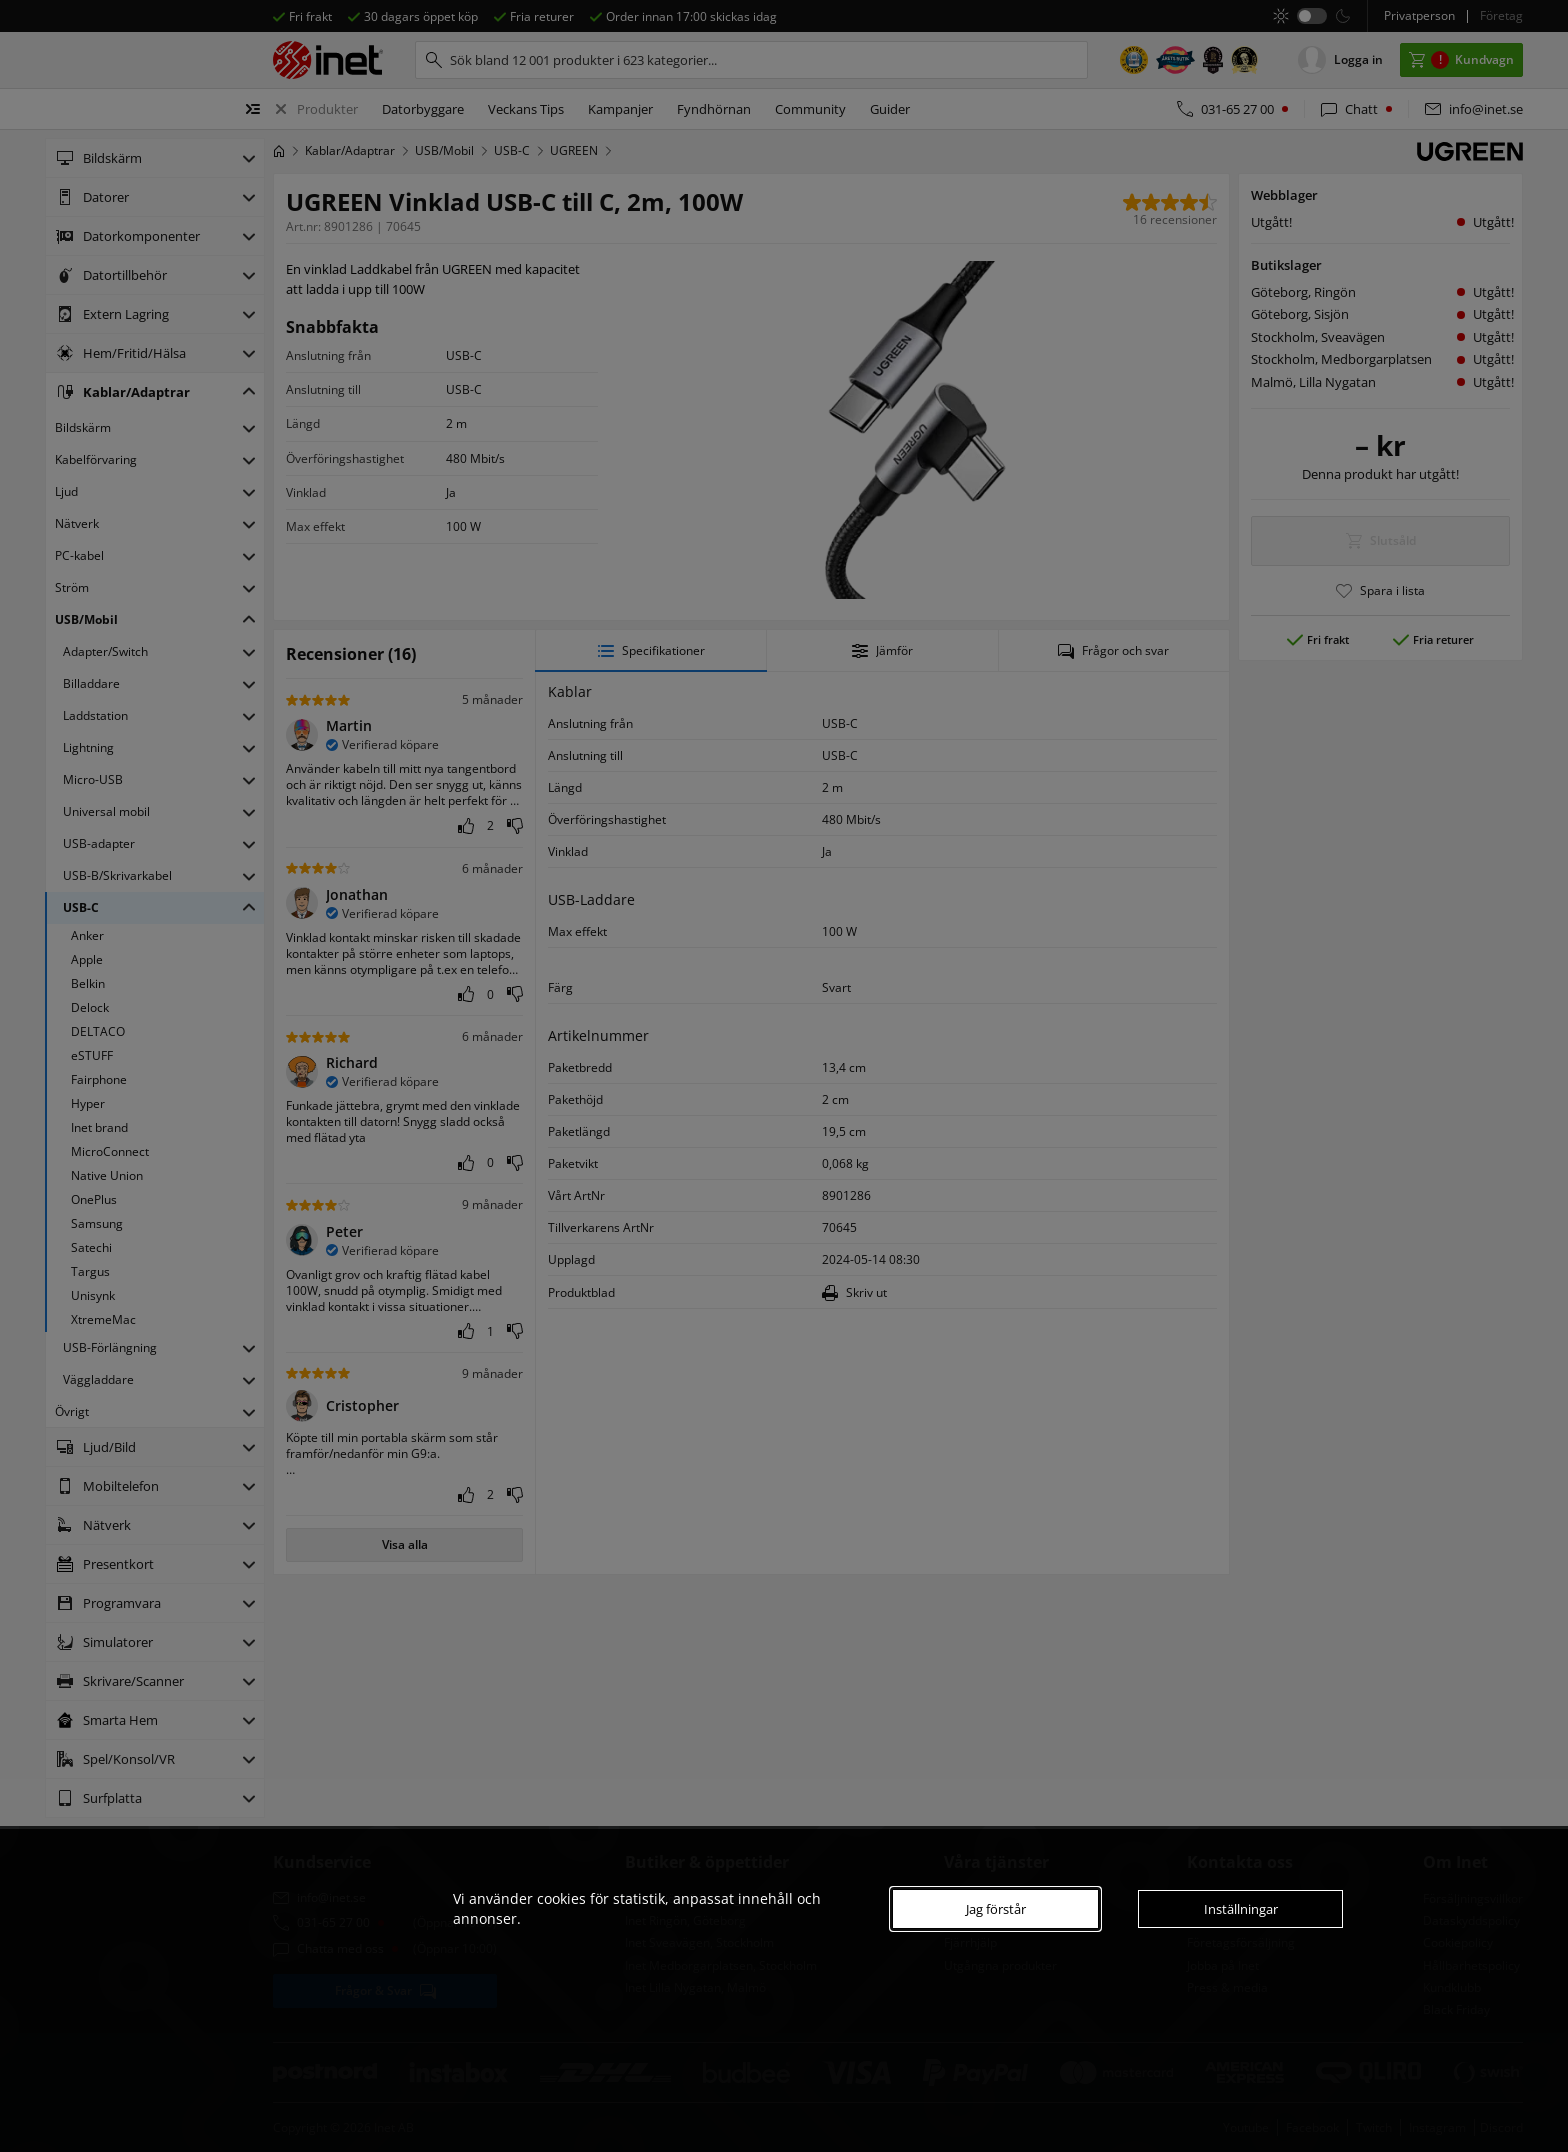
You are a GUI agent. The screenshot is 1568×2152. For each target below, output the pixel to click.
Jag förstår (996, 1909)
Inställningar (1241, 1909)
